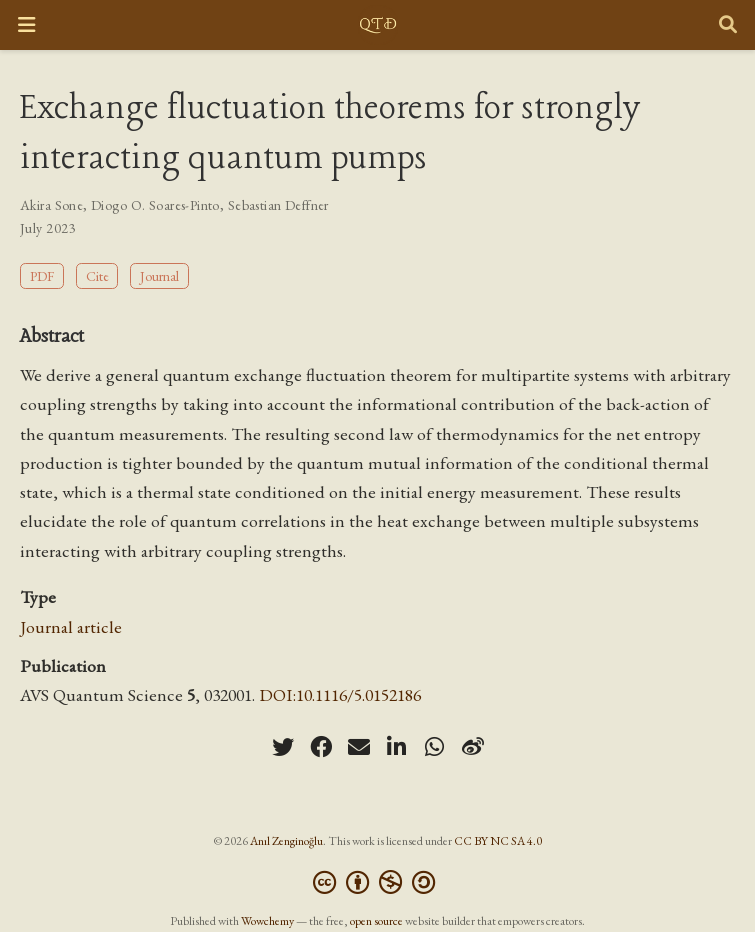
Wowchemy (267, 921)
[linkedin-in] (397, 747)
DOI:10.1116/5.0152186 (340, 694)
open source (376, 921)
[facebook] (321, 747)
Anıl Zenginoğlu (286, 841)
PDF (42, 276)
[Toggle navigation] (26, 25)
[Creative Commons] (378, 882)
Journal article (71, 626)
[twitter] (283, 747)
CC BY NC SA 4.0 (498, 841)
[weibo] (473, 747)
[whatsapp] (435, 747)
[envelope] (359, 747)
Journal (159, 276)
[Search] (728, 25)
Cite (97, 276)
